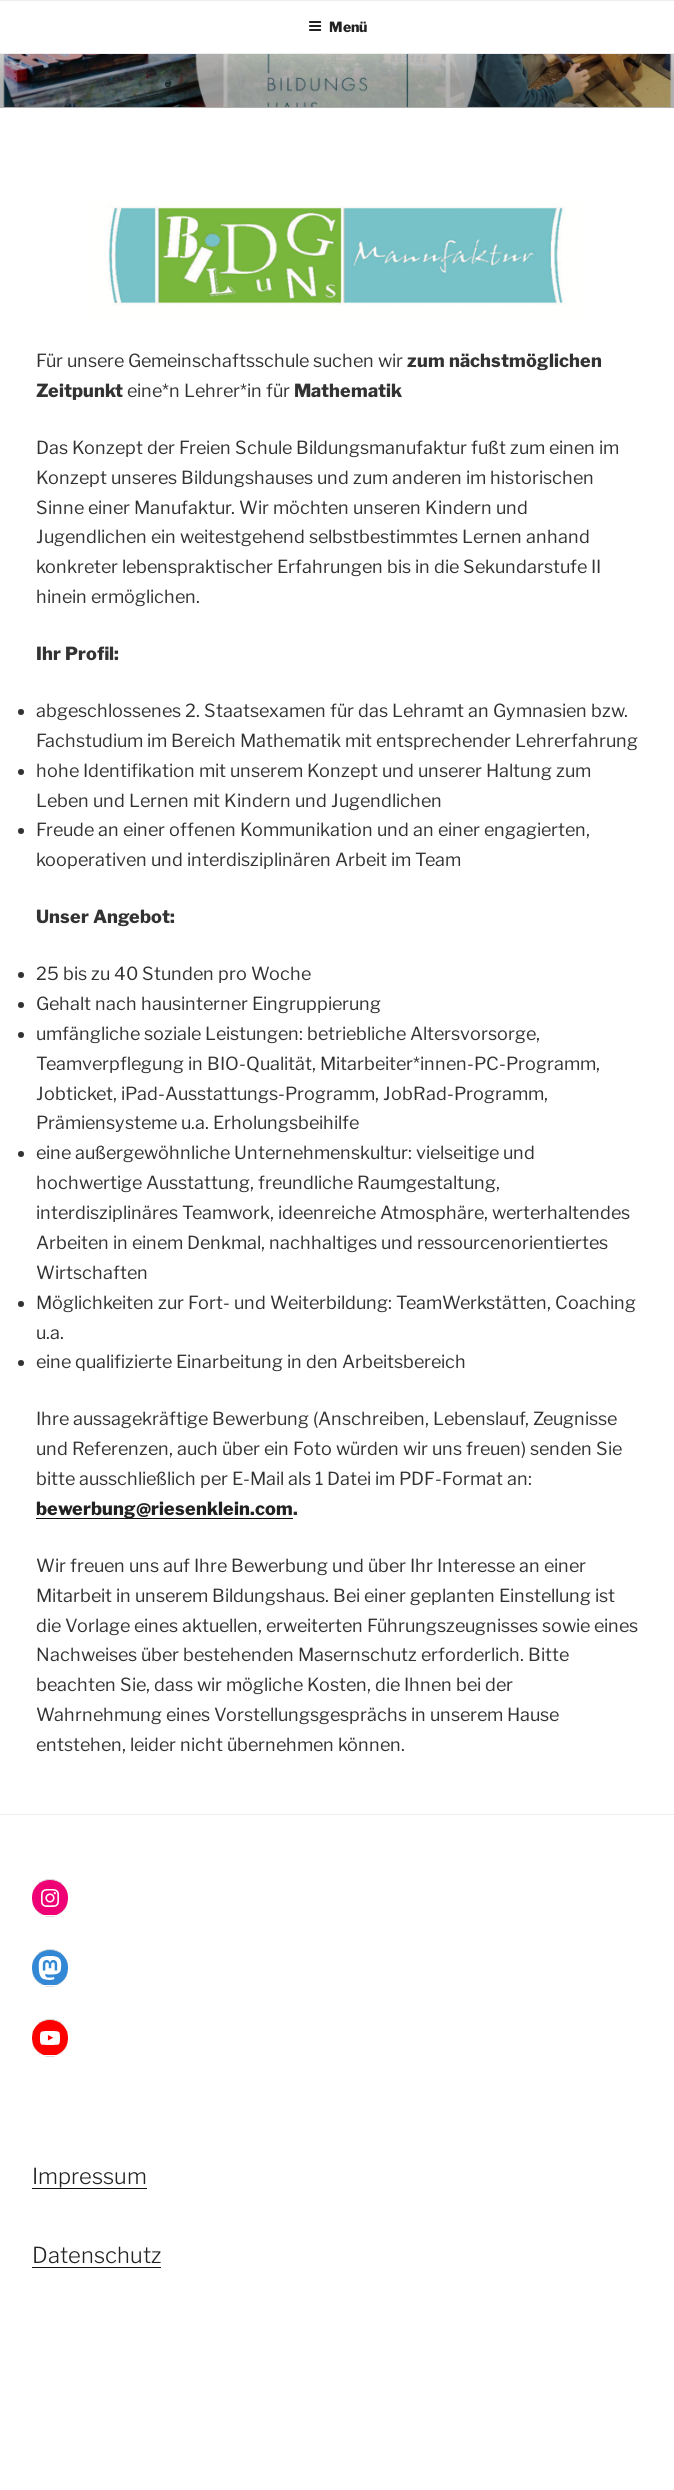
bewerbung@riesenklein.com (164, 1508)
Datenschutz (96, 2255)
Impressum (89, 2176)
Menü (337, 26)
